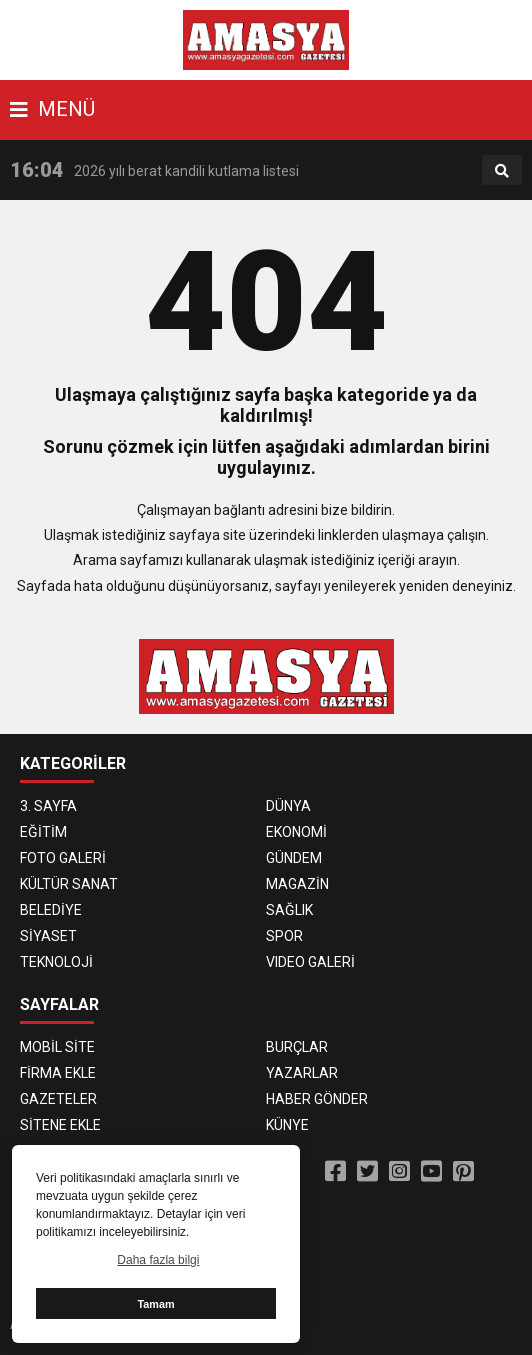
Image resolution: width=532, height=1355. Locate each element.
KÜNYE (287, 1125)
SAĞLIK (289, 910)
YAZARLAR (302, 1073)
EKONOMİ (296, 832)
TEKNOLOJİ (56, 962)
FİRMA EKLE (58, 1073)
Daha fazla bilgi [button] (158, 1260)
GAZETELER (58, 1099)
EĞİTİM (43, 832)
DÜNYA (288, 806)
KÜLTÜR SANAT (69, 884)
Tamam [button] (155, 1304)
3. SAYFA (48, 806)
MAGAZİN (297, 884)
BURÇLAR (297, 1047)
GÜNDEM (294, 858)
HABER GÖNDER (317, 1099)
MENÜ (52, 109)
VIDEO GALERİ (310, 962)
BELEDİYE (51, 910)
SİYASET (48, 936)
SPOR (284, 936)
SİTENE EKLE (60, 1125)
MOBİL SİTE (57, 1047)
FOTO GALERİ (63, 858)
